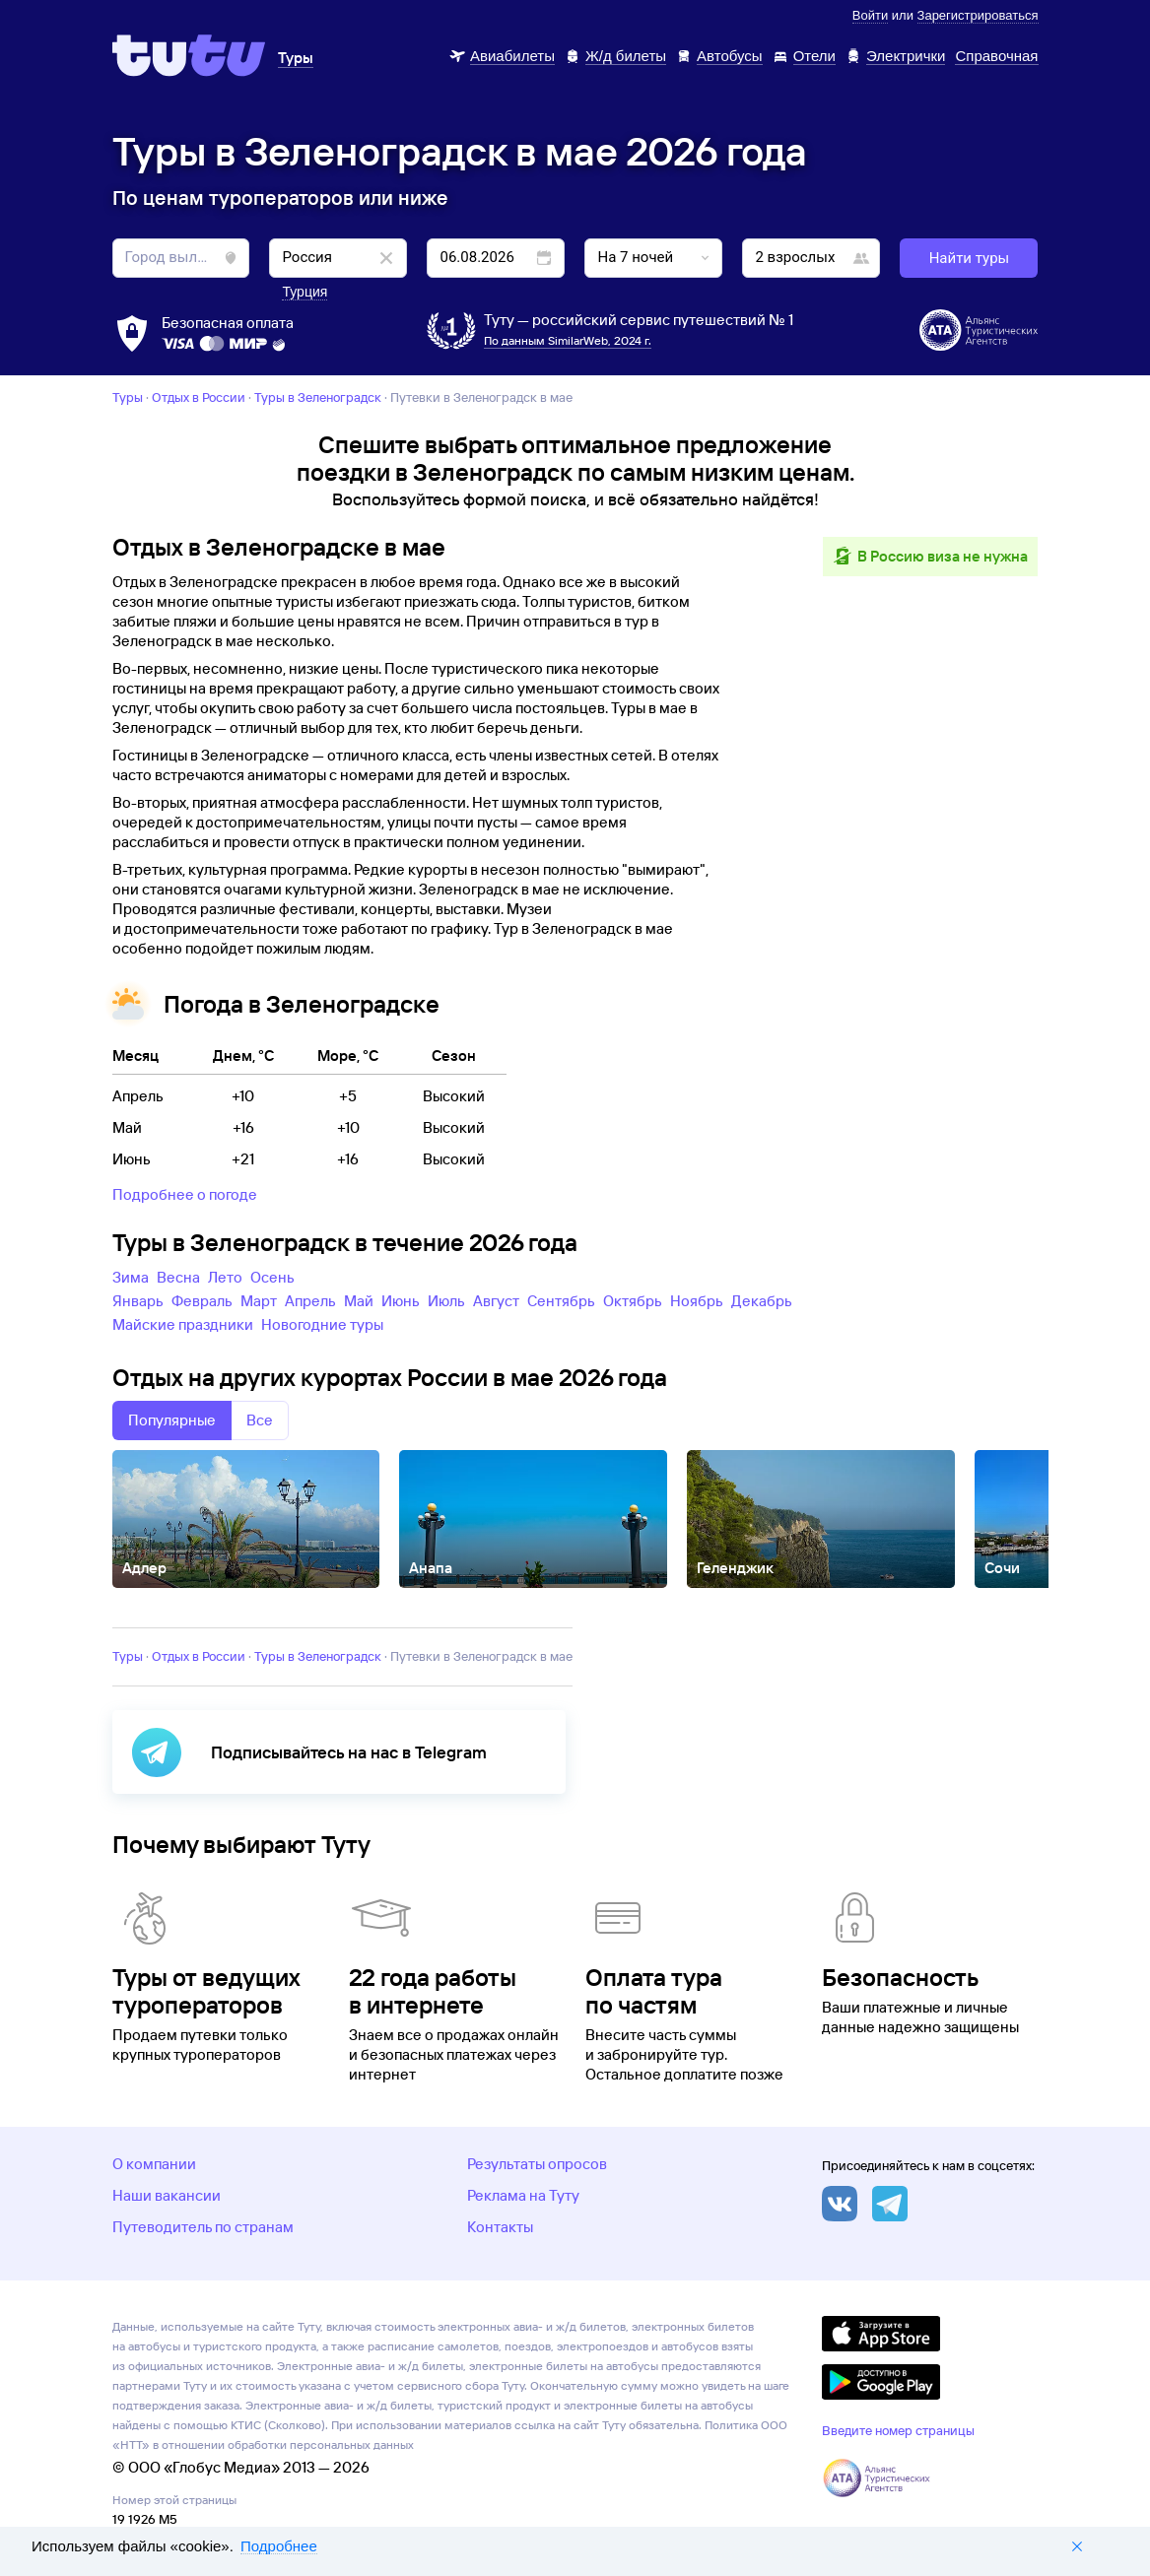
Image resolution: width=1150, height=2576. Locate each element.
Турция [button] (304, 291)
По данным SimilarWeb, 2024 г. (567, 340)
